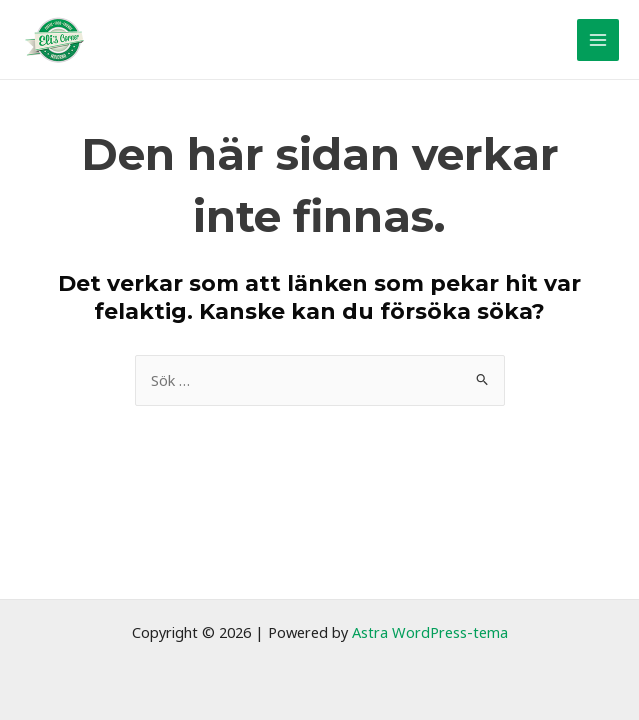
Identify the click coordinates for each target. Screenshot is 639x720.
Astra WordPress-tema (430, 632)
